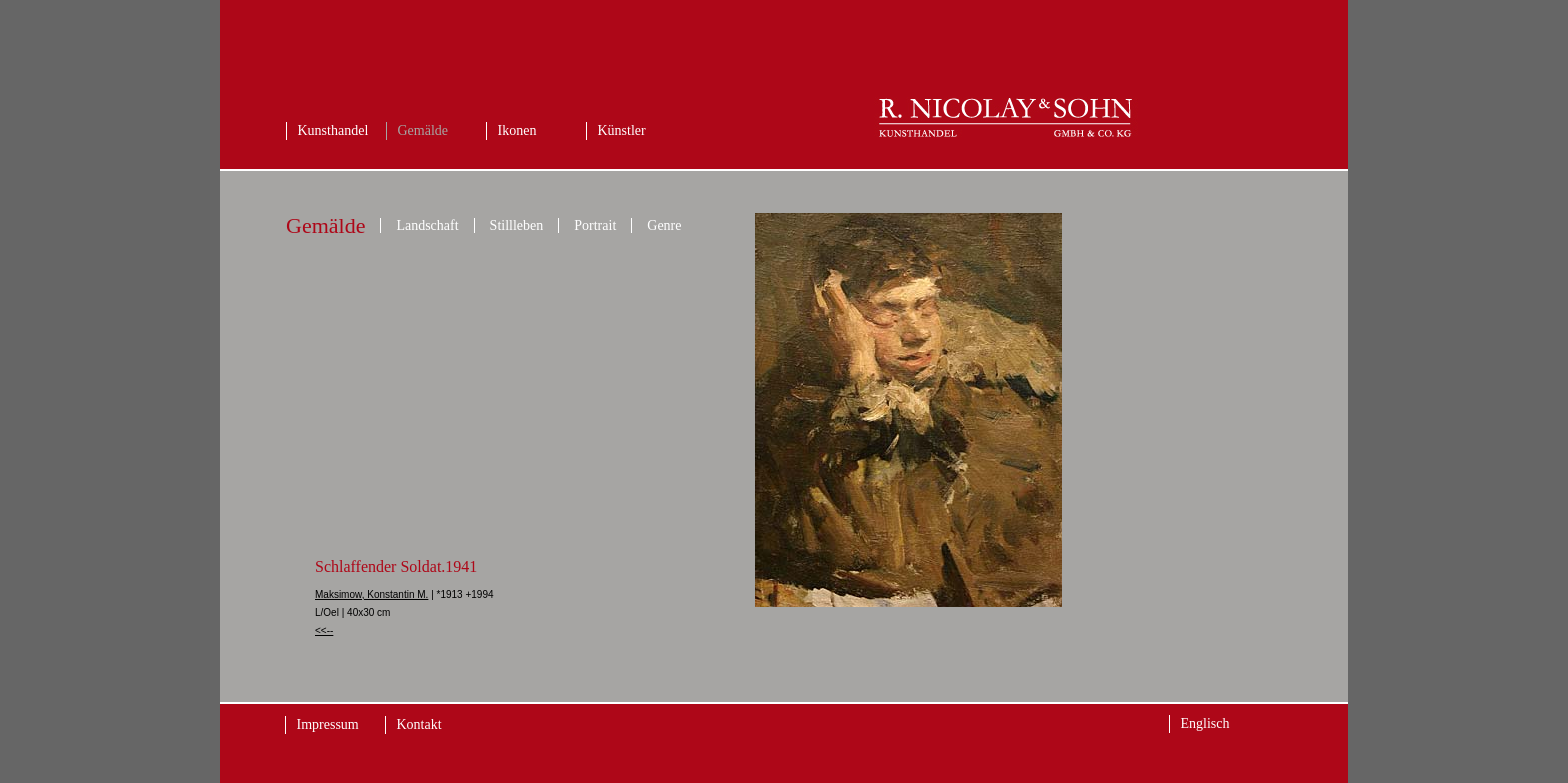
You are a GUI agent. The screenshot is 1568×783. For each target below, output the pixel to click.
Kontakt (419, 724)
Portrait (595, 225)
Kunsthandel (333, 130)
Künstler (622, 130)
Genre (664, 225)
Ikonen (517, 130)
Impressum (328, 724)
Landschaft (427, 225)
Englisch (1205, 723)
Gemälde (423, 130)
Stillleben (517, 225)
